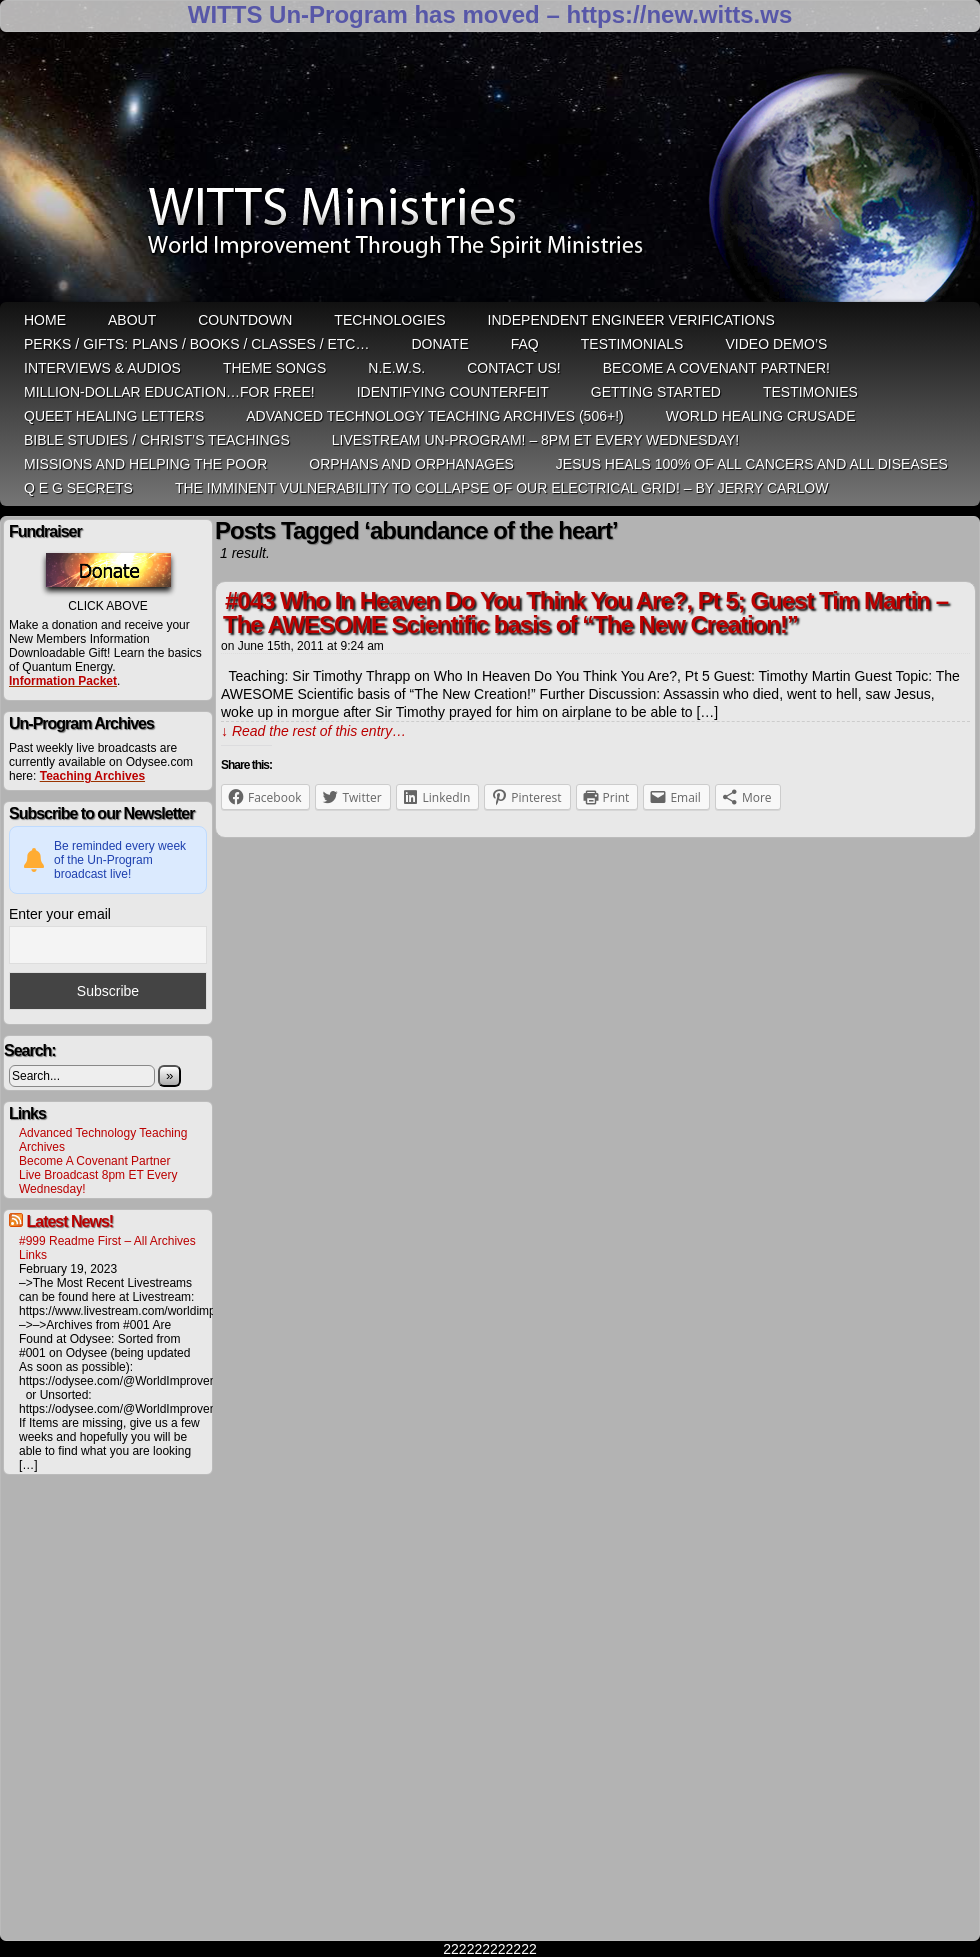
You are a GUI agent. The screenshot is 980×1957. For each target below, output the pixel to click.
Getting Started (656, 392)
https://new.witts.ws (679, 14)
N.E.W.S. (396, 368)
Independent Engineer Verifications (631, 320)
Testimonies (810, 392)
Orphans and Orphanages (411, 464)
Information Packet (63, 681)
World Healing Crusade (761, 416)
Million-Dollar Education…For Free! (169, 392)
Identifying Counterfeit (453, 392)
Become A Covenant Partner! (716, 368)
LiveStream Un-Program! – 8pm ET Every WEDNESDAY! (535, 440)
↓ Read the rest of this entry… (313, 731)
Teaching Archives (92, 776)
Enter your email (60, 914)
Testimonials (632, 344)
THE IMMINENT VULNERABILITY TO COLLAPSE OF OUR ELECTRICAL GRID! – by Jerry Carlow (502, 488)
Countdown (245, 320)
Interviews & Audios (102, 368)
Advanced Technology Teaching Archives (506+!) (434, 416)
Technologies (389, 320)
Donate (439, 344)
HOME (45, 320)
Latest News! (69, 1221)
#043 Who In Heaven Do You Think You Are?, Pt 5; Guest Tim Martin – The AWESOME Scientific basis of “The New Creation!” (585, 612)
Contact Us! (514, 368)
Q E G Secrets (78, 488)
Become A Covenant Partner (94, 1161)
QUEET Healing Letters (114, 416)
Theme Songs (274, 368)
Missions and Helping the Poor (145, 464)
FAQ (525, 344)
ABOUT (132, 320)
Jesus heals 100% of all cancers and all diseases (752, 464)
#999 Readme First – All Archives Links (107, 1248)
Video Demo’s (776, 344)
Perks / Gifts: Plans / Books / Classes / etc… (196, 344)
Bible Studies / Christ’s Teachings (157, 440)
